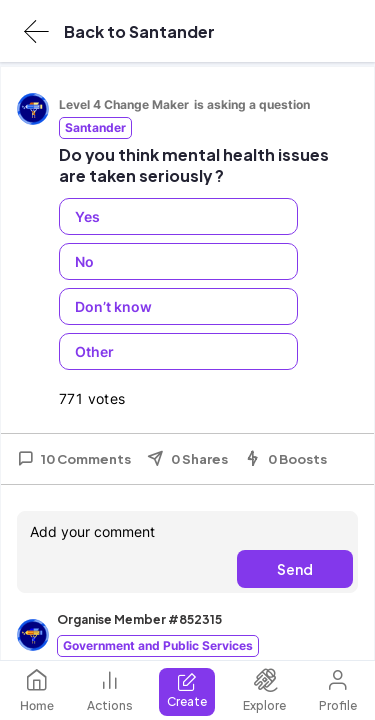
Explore (264, 690)
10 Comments (74, 459)
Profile (338, 690)
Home (37, 690)
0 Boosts (285, 459)
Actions (110, 690)
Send (295, 569)
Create (187, 690)
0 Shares (187, 459)
